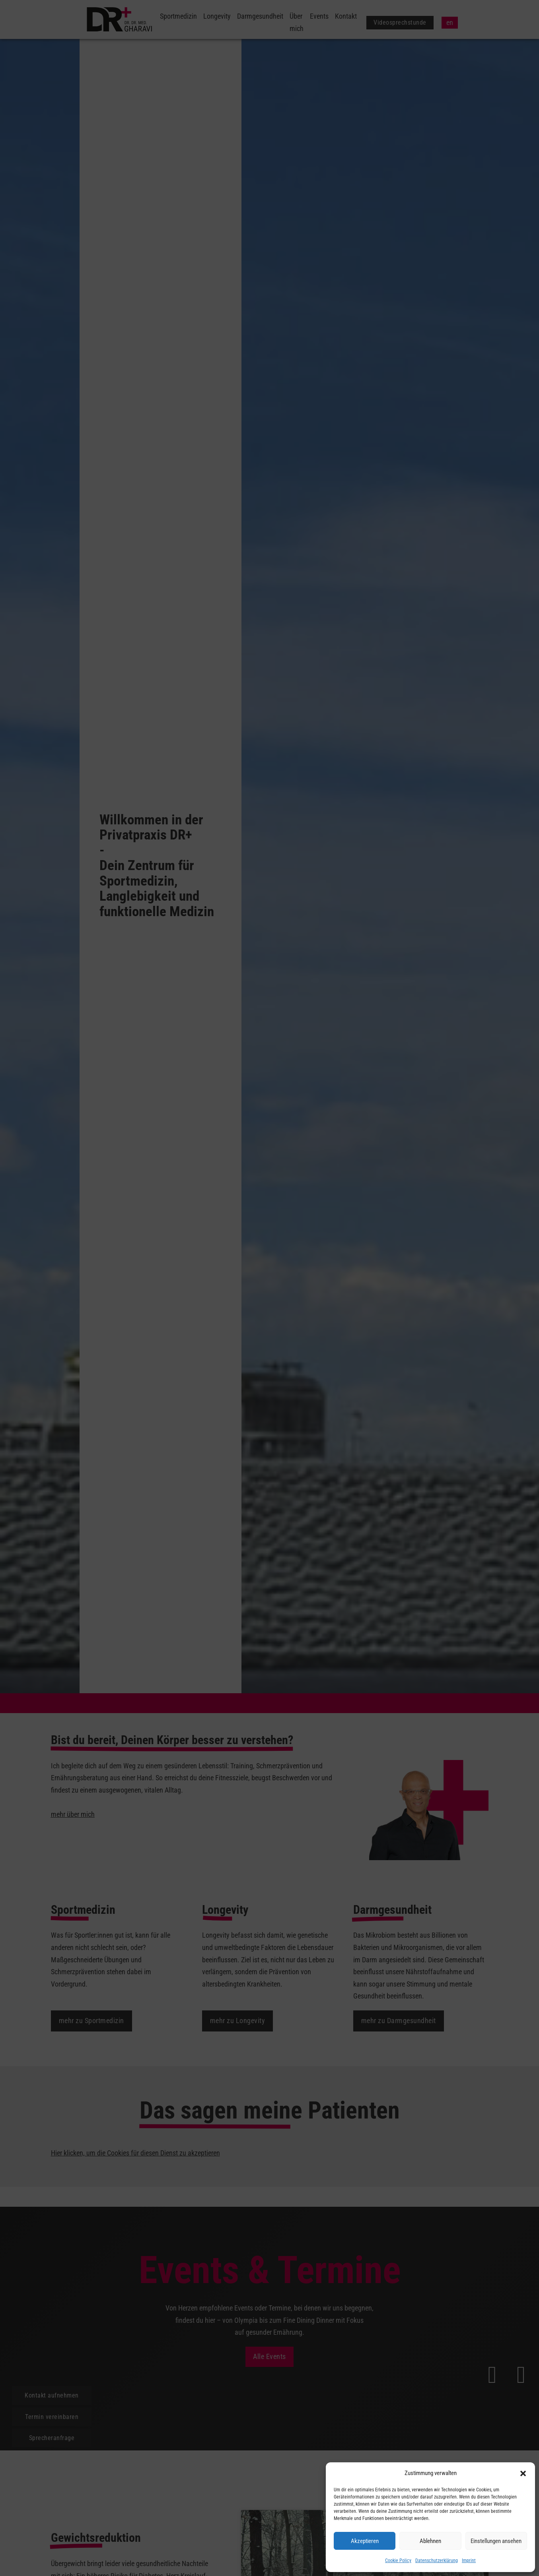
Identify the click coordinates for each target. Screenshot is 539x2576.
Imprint (469, 2560)
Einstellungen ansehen (496, 2541)
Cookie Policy (398, 2560)
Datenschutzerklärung (436, 2560)
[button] (523, 2473)
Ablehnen (430, 2541)
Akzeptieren (365, 2541)
